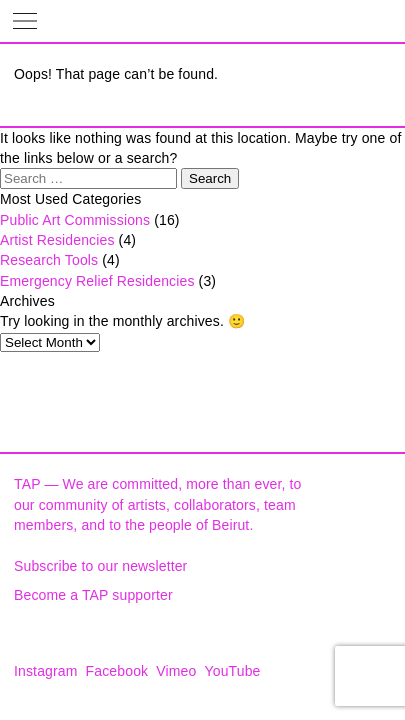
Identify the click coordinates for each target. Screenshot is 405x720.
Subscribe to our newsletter (100, 566)
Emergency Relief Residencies (97, 281)
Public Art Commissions (75, 220)
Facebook (117, 671)
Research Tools (49, 260)
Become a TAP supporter (93, 595)
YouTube (233, 671)
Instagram (46, 671)
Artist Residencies (57, 240)
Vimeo (176, 671)
